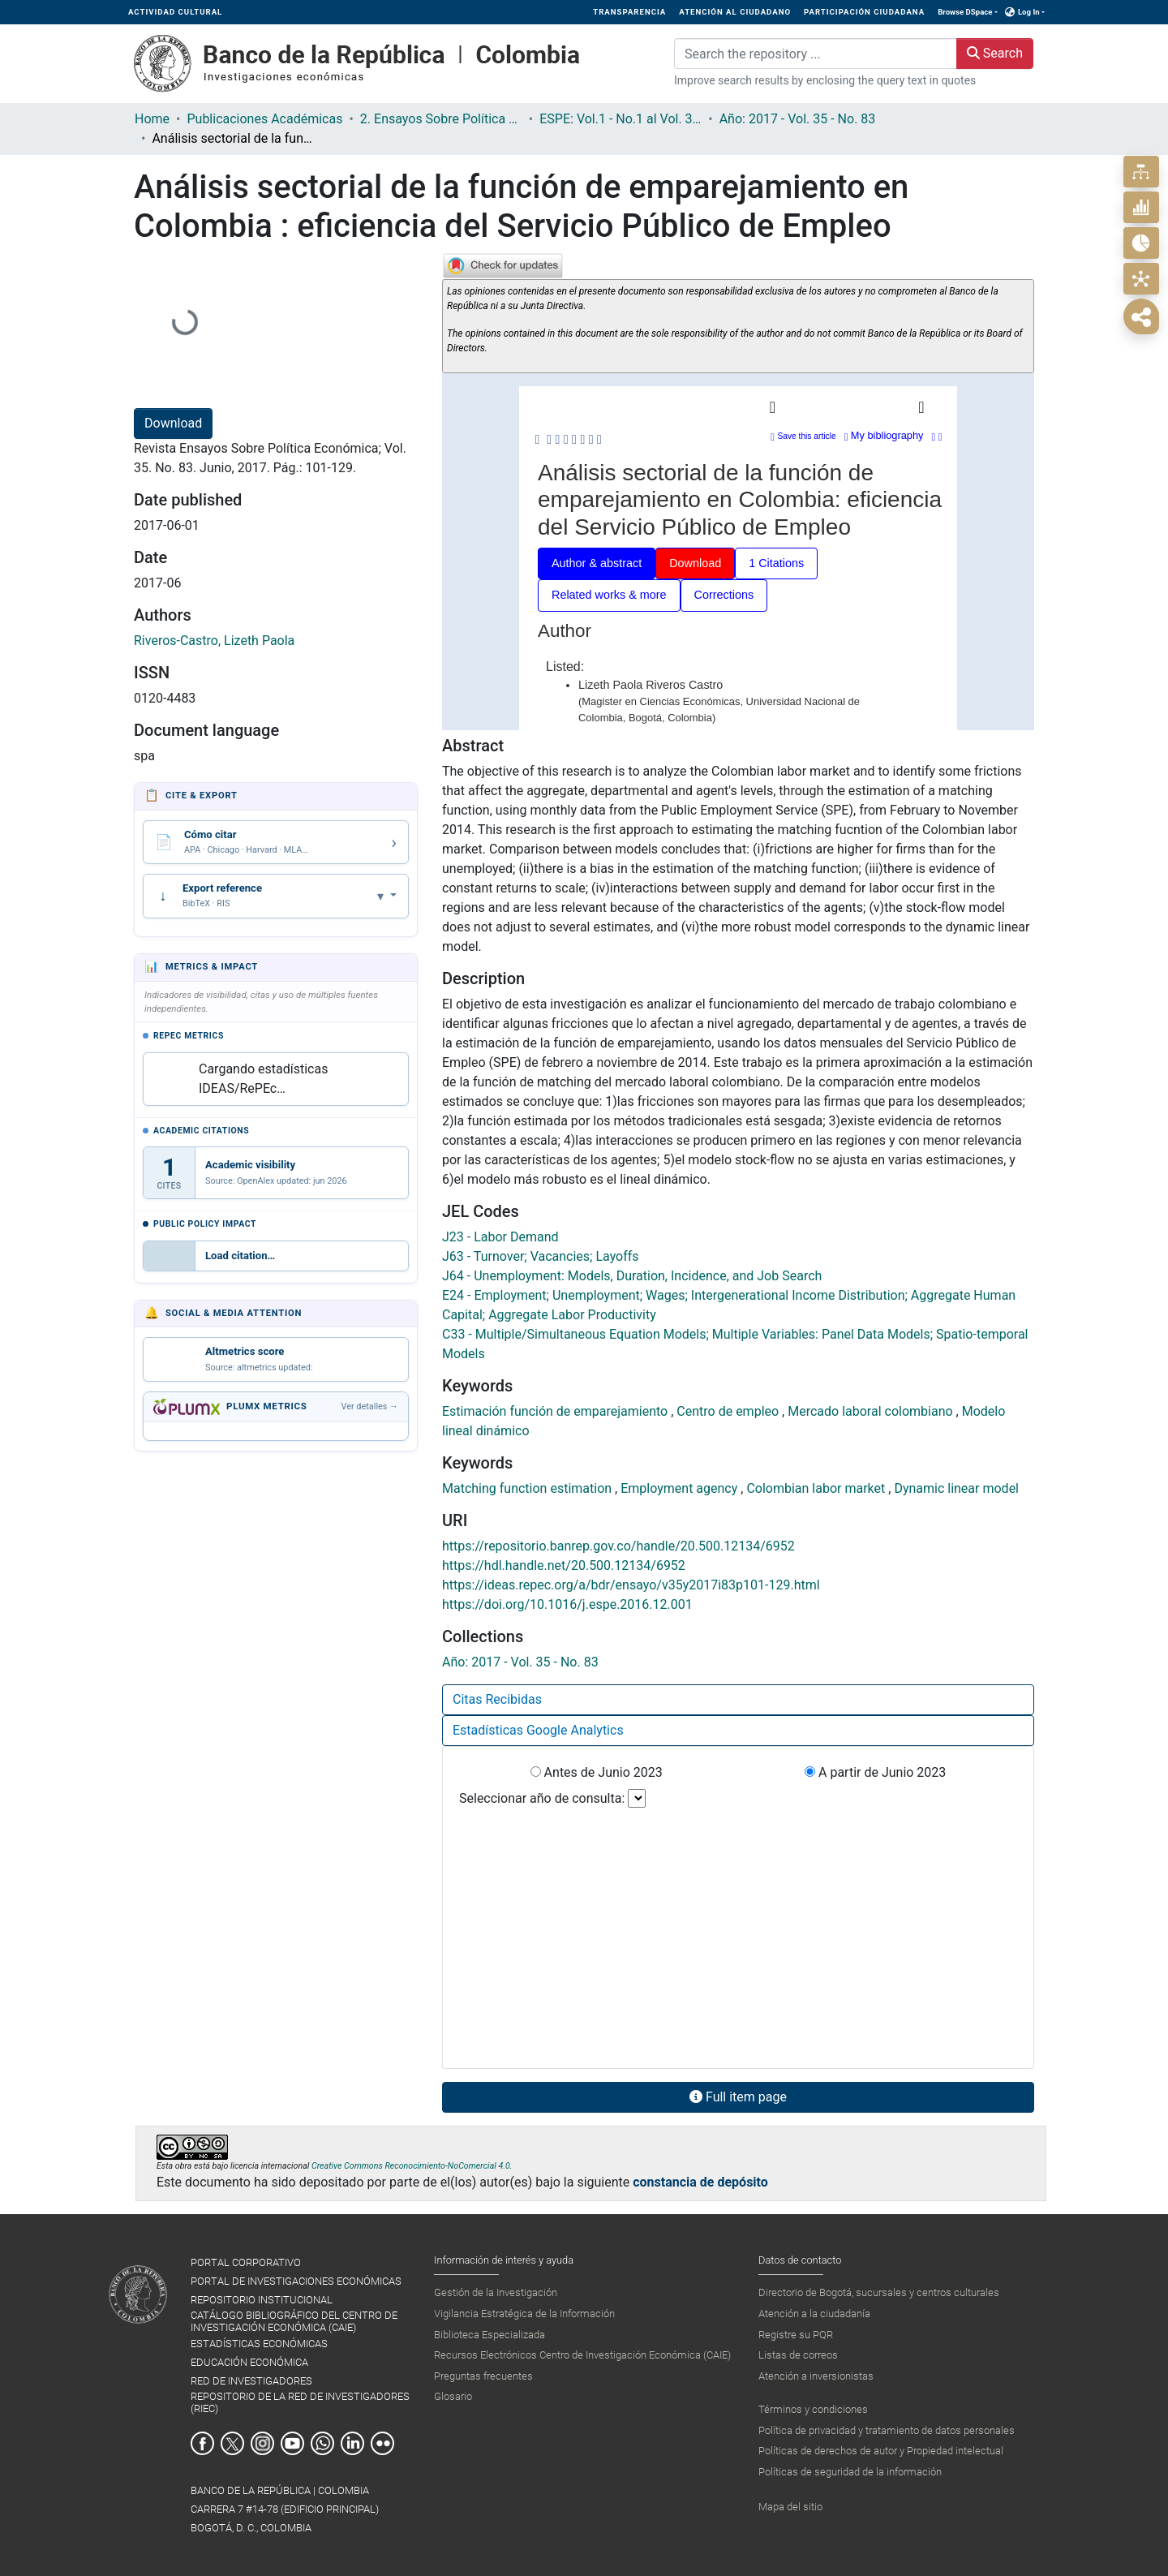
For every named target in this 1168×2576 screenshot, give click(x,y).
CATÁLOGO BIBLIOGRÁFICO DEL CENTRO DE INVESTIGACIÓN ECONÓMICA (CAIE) (294, 2321)
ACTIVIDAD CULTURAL (175, 11)
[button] (1010, 12)
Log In (1029, 11)
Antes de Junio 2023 (596, 1772)
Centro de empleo (729, 1411)
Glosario (453, 2396)
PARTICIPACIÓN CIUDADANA (864, 11)
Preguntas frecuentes (483, 2376)
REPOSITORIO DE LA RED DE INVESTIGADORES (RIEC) (300, 2402)
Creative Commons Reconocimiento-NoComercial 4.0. (412, 2166)
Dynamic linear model (956, 1488)
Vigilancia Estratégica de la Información (524, 2313)
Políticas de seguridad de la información (850, 2472)
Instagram (262, 2443)
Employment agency (680, 1488)
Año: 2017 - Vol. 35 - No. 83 (797, 119)
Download (173, 423)
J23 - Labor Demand (500, 1237)
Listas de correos (798, 2355)
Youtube (292, 2443)
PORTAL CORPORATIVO (246, 2262)
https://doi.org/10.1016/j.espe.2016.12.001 (567, 1604)
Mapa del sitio (790, 2507)
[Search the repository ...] (815, 53)
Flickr (382, 2443)
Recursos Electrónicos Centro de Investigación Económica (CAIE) (582, 2355)
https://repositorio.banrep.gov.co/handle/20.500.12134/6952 (618, 1546)
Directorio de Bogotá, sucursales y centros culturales (878, 2292)
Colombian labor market (817, 1488)
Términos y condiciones (813, 2409)
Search (995, 53)
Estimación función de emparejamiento (556, 1411)
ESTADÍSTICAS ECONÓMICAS (259, 2343)
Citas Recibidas (497, 1699)
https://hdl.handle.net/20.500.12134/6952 (563, 1565)
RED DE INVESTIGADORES (251, 2381)
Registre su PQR (795, 2335)
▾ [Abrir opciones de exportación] (382, 896)
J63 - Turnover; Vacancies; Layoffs (540, 1256)
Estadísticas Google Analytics (538, 1730)
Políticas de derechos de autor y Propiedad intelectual (880, 2451)
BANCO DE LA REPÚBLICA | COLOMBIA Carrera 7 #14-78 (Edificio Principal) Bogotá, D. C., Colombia (285, 2509)
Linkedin (352, 2443)
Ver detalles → (369, 1406)
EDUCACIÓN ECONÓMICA (249, 2362)
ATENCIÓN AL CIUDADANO (735, 11)
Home (152, 119)
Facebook (202, 2443)
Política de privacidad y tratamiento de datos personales (886, 2430)
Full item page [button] (738, 2097)
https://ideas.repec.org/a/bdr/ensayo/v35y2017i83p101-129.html (631, 1585)
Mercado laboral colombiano (871, 1411)
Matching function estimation (528, 1488)
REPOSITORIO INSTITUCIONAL (262, 2300)
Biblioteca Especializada (489, 2335)
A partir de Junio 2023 (875, 1772)
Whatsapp (322, 2443)
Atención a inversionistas (816, 2376)
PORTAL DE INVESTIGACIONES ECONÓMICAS (296, 2281)
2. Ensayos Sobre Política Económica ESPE (441, 119)
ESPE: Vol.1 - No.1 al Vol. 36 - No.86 (620, 119)
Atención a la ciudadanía (814, 2313)
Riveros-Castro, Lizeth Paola (214, 640)
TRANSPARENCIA (629, 11)
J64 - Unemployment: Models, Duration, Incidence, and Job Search (632, 1276)
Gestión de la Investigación (495, 2292)
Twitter (232, 2443)
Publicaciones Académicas (264, 119)
